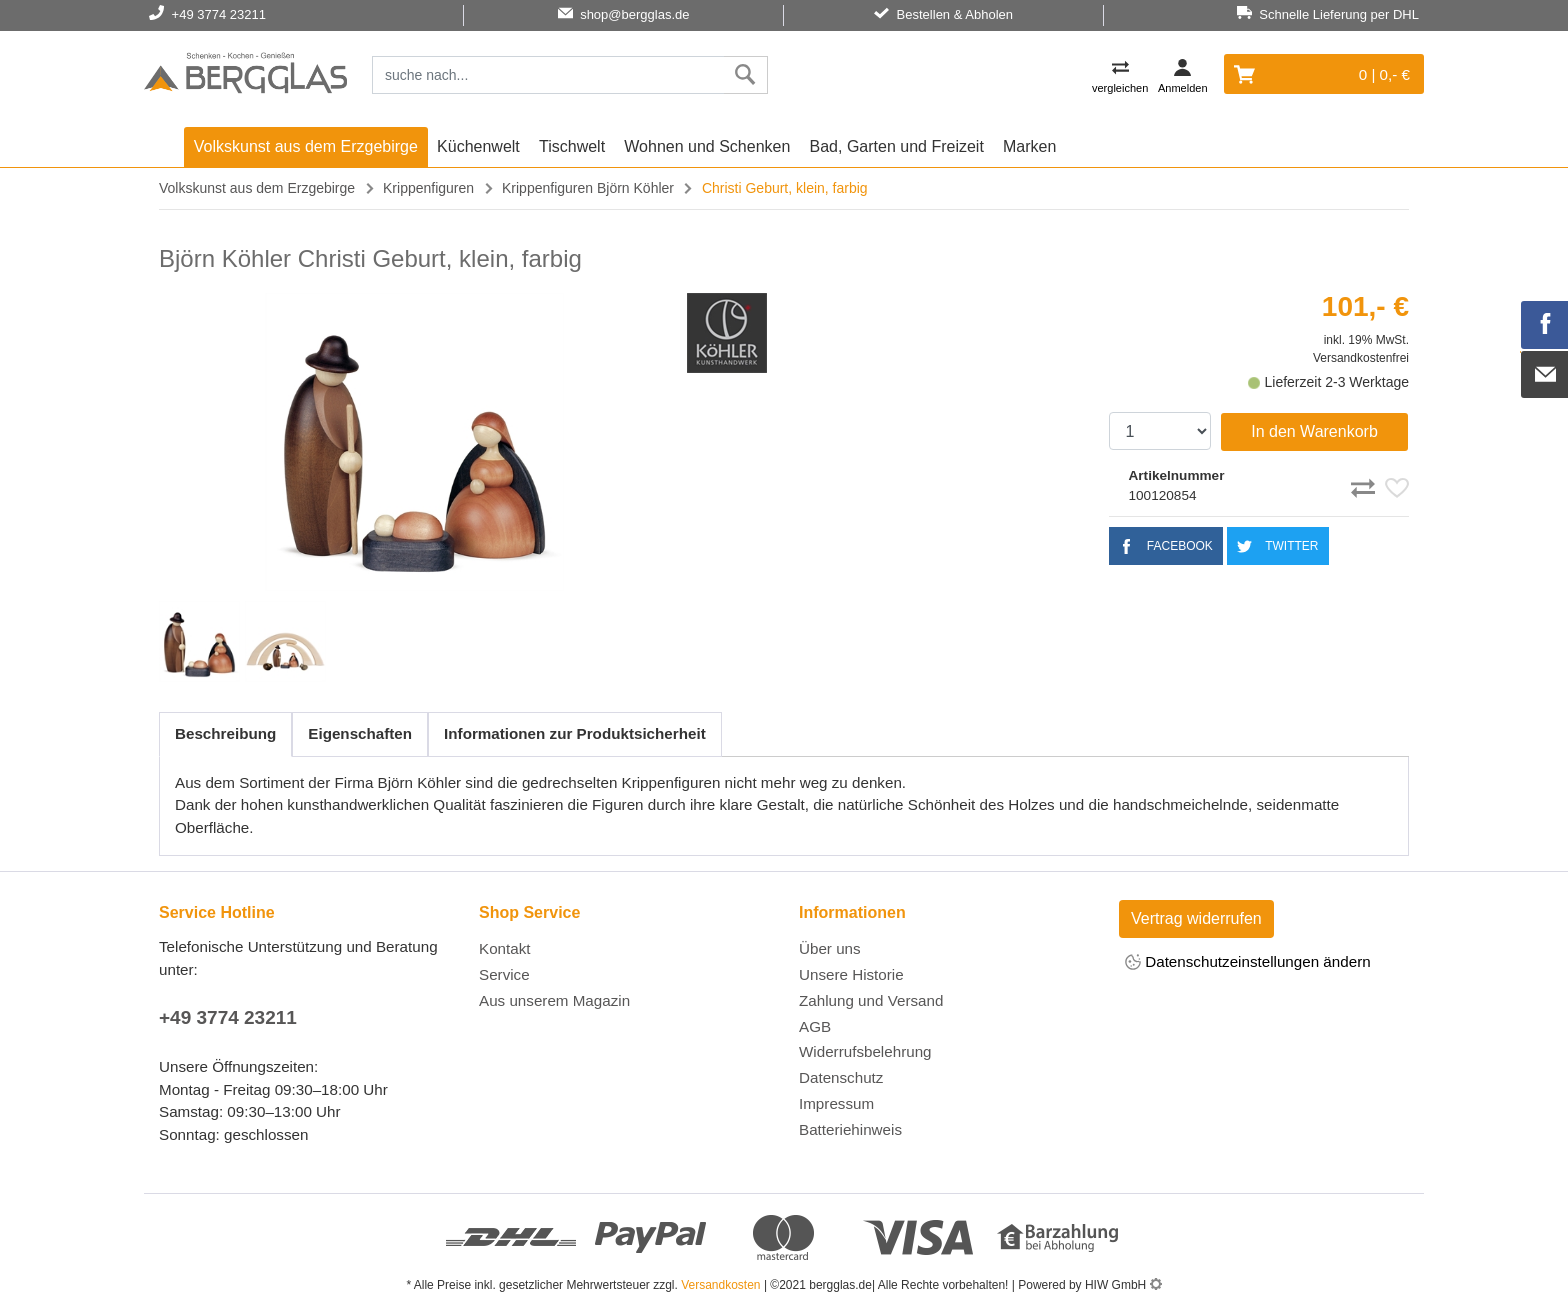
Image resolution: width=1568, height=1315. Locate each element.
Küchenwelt (478, 146)
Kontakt (505, 948)
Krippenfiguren (428, 188)
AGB (815, 1026)
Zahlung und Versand (871, 1000)
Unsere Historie (851, 974)
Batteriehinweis (850, 1129)
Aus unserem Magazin (554, 1000)
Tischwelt (572, 146)
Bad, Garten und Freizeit (897, 146)
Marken (1029, 146)
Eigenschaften (360, 733)
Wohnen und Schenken (707, 146)
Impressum (836, 1103)
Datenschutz (841, 1077)
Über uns (830, 948)
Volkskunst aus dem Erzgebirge (306, 146)
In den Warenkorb (1314, 431)
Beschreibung (225, 733)
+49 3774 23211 (228, 1017)
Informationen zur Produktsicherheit (575, 733)
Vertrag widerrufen (1196, 918)
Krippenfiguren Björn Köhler (588, 188)
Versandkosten (720, 1285)
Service (504, 974)
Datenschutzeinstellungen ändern (1248, 963)
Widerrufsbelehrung (865, 1051)
